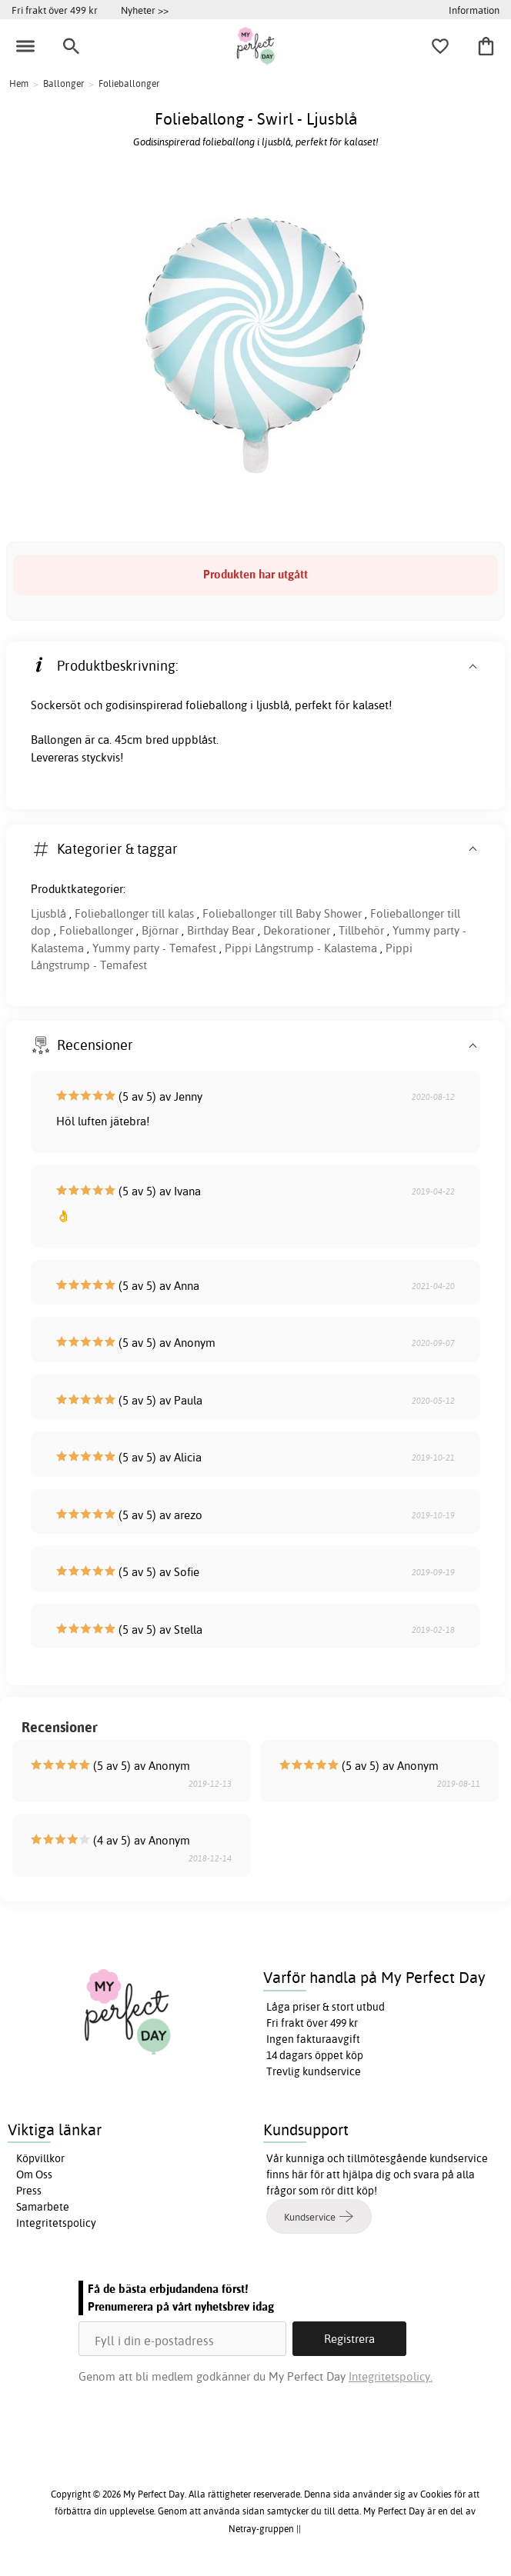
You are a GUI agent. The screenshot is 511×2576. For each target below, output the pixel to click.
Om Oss (34, 2174)
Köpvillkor (40, 2158)
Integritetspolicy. (391, 2376)
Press (29, 2191)
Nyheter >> (145, 10)
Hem (18, 83)
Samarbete (42, 2207)
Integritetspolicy (56, 2223)
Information (474, 10)
